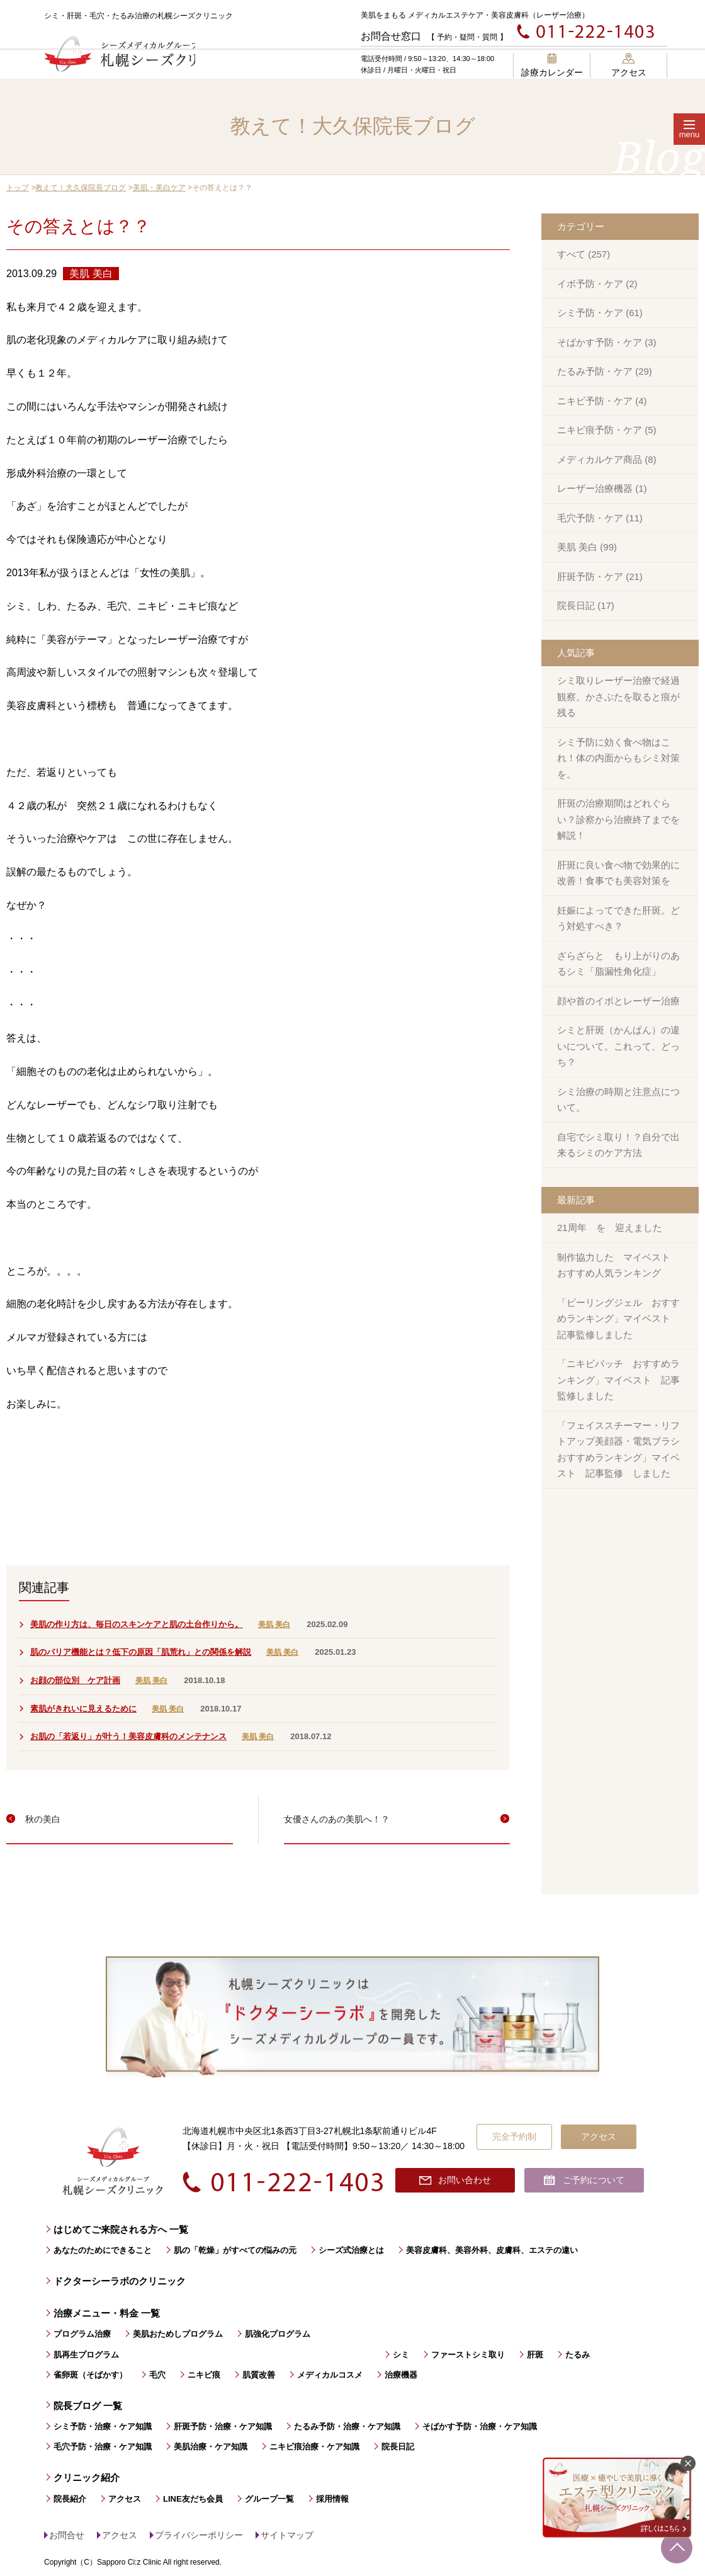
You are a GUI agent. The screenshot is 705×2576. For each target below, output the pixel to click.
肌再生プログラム (86, 2354)
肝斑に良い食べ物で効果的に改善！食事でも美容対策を (618, 873)
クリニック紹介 (87, 2477)
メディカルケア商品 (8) (607, 459)
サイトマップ (287, 2535)
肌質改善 (258, 2375)
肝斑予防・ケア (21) (600, 576)
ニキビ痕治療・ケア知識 (314, 2446)
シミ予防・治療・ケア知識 (103, 2426)
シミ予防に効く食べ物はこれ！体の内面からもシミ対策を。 (618, 758)
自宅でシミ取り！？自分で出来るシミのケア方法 (618, 1145)
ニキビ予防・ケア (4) (602, 400)
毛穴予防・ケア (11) (600, 518)
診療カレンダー (552, 65)
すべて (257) (583, 254)
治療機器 (401, 2375)
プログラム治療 (82, 2334)
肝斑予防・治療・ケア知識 (223, 2426)
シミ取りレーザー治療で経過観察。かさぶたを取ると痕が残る (618, 696)
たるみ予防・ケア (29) (604, 371)
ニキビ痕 (204, 2375)
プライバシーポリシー (199, 2535)
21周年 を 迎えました (609, 1227)
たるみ (577, 2354)
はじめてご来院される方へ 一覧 (121, 2229)
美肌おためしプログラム (178, 2334)
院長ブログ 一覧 (88, 2405)
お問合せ (66, 2535)
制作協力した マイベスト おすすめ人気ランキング (618, 1265)
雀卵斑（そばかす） (90, 2375)
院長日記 (397, 2446)
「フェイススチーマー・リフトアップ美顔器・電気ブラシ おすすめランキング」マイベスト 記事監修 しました (623, 1449)
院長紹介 (70, 2499)
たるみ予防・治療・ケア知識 (347, 2426)
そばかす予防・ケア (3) (607, 342)
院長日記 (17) (585, 605)
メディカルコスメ (330, 2375)
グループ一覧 (269, 2499)
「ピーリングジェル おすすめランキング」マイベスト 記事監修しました (618, 1318)
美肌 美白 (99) (587, 547)
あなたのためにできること (103, 2250)
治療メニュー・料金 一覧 (107, 2313)
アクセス (628, 65)
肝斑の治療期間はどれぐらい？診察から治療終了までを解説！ (618, 819)
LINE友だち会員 (193, 2499)
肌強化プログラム (277, 2334)
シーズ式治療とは (351, 2250)
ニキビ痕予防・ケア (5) (607, 429)
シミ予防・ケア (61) (600, 312)
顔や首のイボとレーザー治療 (618, 1001)
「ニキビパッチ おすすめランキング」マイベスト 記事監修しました (618, 1379)
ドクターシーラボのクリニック (120, 2281)
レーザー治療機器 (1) (602, 488)
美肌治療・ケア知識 (210, 2446)
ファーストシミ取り (468, 2354)
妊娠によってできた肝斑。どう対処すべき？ (618, 918)
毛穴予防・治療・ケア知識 (103, 2446)
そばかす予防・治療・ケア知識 (479, 2426)
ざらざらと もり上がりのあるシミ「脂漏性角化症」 (618, 963)
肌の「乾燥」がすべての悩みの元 (235, 2250)
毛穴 (157, 2375)
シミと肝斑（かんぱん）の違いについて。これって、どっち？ (618, 1045)
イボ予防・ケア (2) (597, 283)
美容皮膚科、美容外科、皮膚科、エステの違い (492, 2250)
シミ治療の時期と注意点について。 (618, 1099)
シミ (401, 2354)
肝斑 (535, 2354)
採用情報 (332, 2499)
